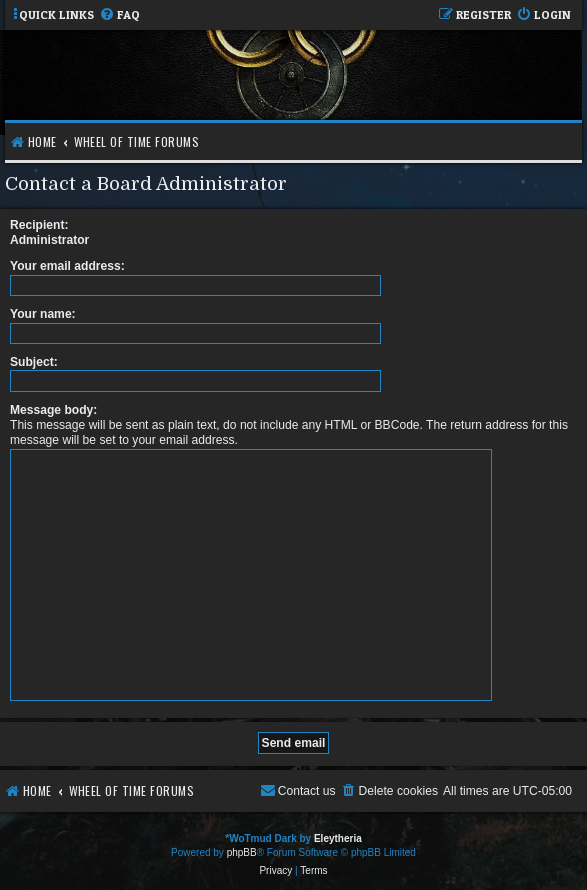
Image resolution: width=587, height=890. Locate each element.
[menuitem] (119, 15)
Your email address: (67, 266)
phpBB (242, 852)
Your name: (43, 314)
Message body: (53, 410)
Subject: (34, 362)
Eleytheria (338, 838)
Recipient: (39, 225)
